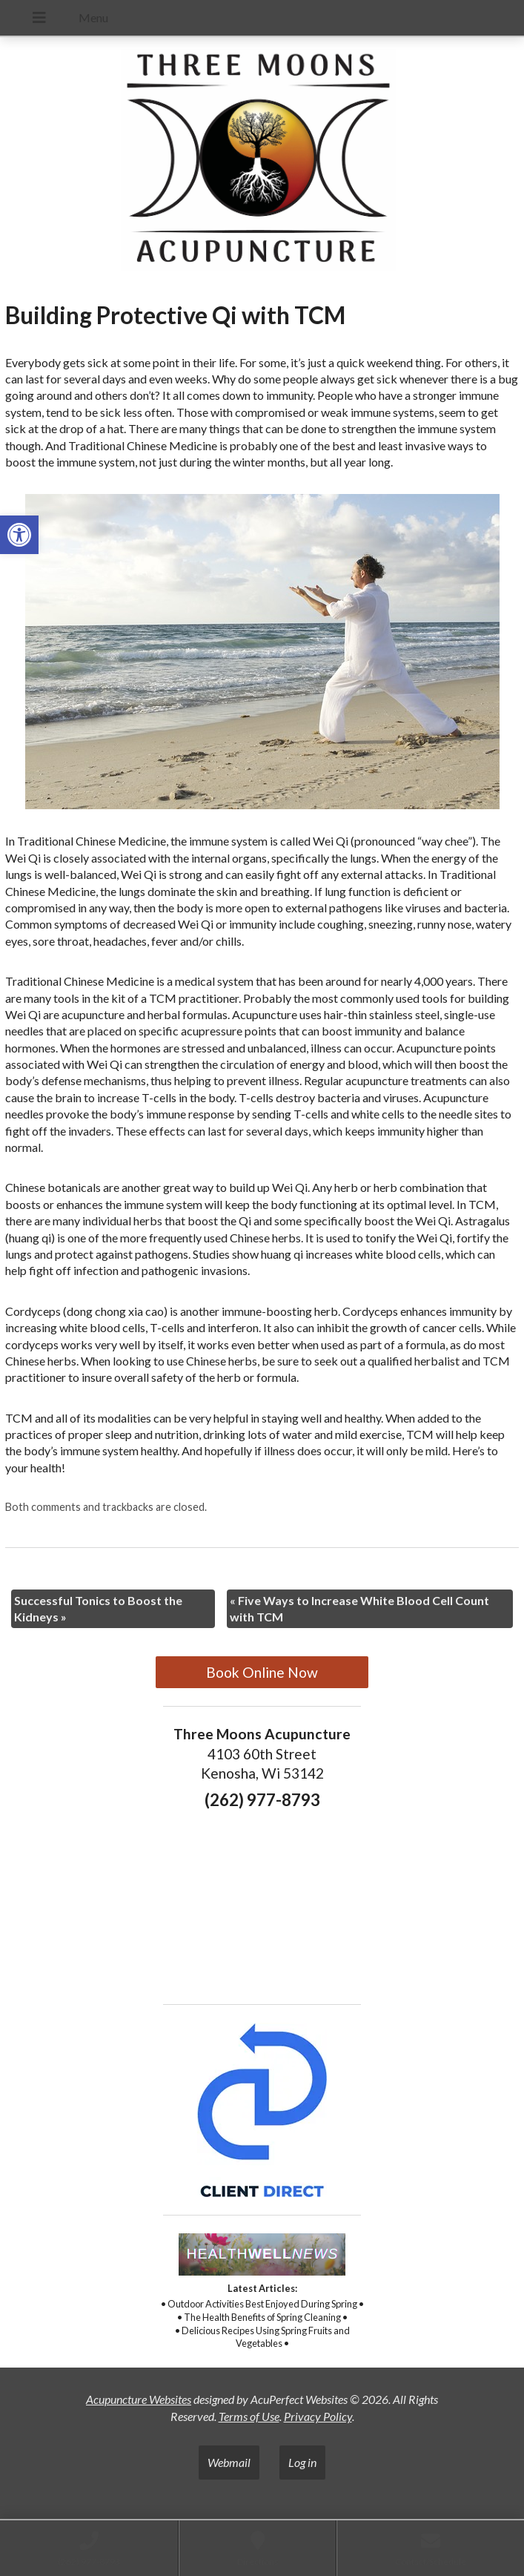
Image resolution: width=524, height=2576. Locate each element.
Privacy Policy (318, 2416)
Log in (302, 2462)
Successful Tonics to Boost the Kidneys (98, 1608)
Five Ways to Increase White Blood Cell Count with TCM (359, 1608)
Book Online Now (262, 1672)
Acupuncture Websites (138, 2399)
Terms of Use (249, 2416)
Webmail (229, 2462)
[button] (19, 534)
